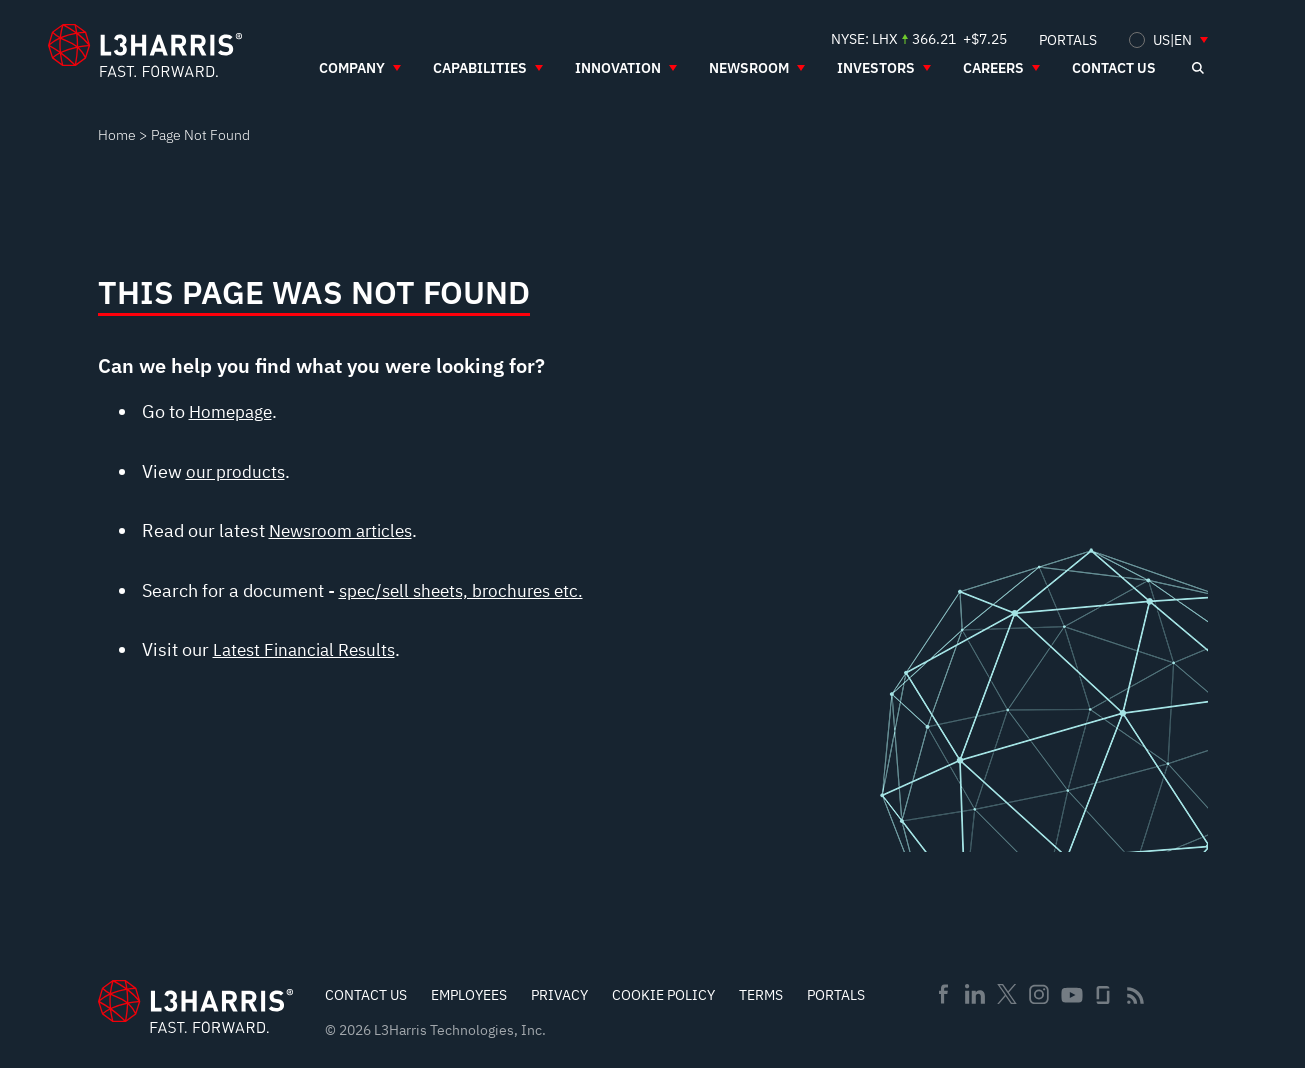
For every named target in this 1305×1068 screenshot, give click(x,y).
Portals (836, 995)
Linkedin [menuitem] (975, 994)
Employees (469, 995)
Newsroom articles (346, 530)
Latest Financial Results (309, 649)
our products (237, 471)
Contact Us (366, 995)
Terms (761, 995)
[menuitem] (1068, 39)
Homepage (233, 411)
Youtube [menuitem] (1071, 995)
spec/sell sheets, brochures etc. (467, 590)
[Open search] (1198, 68)
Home (117, 135)
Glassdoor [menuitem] (1103, 995)
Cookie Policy (663, 995)
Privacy (559, 995)
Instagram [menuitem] (1039, 994)
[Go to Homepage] (195, 1006)
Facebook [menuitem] (943, 994)
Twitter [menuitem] (1007, 994)
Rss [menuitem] (1135, 995)
